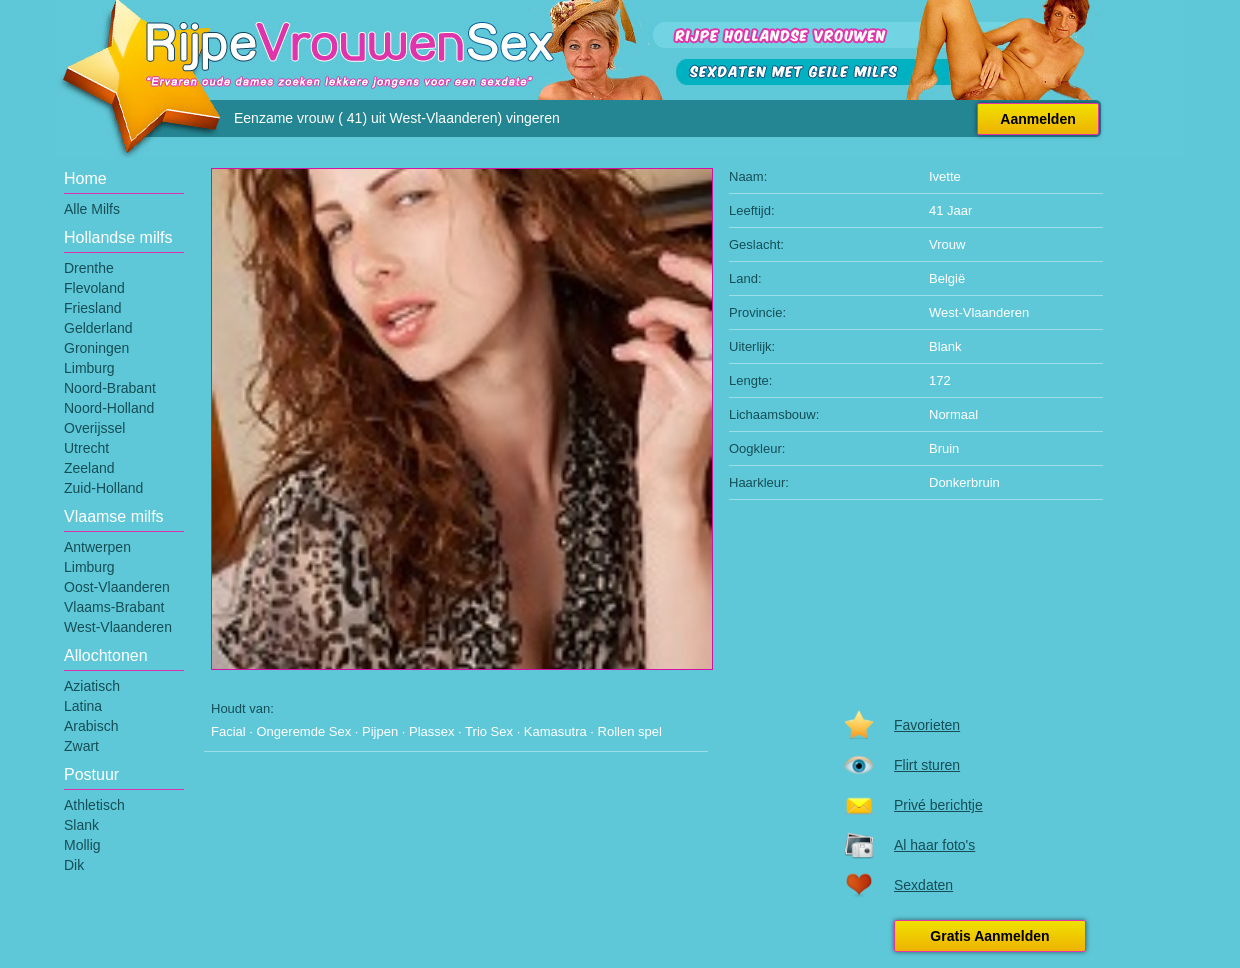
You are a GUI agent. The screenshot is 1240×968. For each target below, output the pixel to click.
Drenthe (89, 268)
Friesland (93, 308)
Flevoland (94, 288)
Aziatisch (92, 686)
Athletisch (94, 805)
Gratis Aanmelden (989, 936)
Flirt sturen (927, 765)
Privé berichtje (938, 805)
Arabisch (91, 726)
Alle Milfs (92, 209)
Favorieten (927, 725)
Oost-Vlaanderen (117, 587)
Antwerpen (97, 547)
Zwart (81, 746)
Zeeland (89, 468)
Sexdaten (923, 885)
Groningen (96, 348)
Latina (83, 706)
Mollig (82, 845)
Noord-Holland (109, 408)
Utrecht (86, 448)
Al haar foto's (934, 845)
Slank (81, 825)
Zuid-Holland (103, 488)
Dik (74, 865)
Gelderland (98, 328)
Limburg (89, 368)
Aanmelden (1037, 119)
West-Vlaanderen (118, 627)
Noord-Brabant (110, 388)
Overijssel (94, 428)
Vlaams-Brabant (114, 607)
